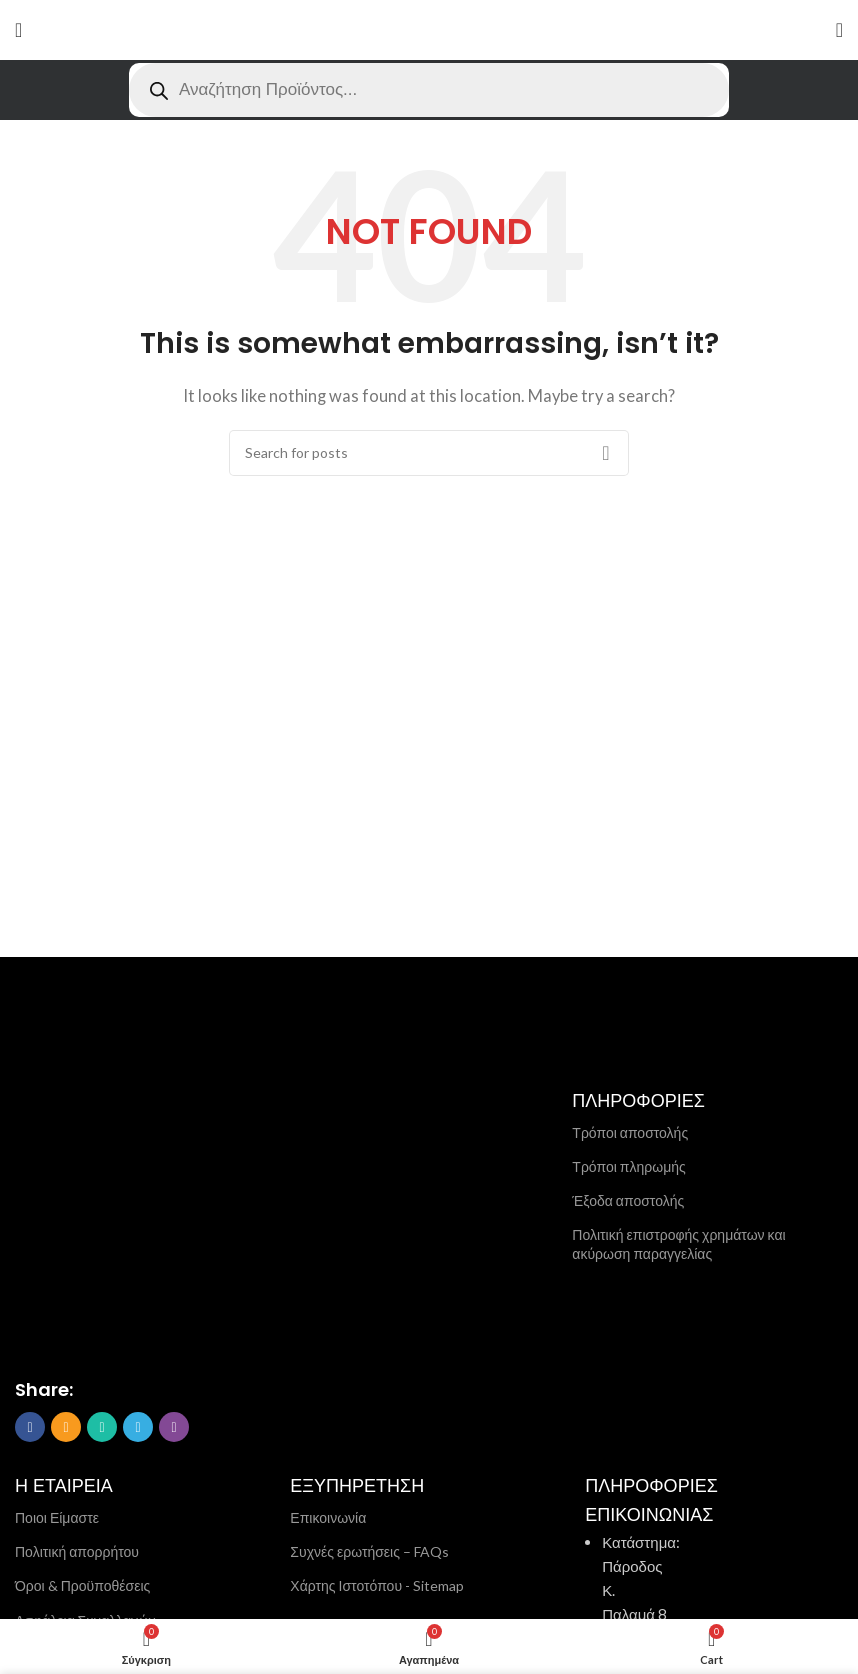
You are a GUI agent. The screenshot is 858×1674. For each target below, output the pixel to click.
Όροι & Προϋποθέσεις (82, 1585)
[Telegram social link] (138, 1427)
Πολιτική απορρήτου (77, 1551)
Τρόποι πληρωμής (628, 1166)
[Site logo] (429, 30)
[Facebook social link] (30, 1427)
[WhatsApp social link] (102, 1427)
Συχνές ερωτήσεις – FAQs (369, 1551)
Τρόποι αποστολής (630, 1132)
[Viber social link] (174, 1427)
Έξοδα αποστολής (628, 1200)
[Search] (429, 453)
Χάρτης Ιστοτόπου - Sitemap (377, 1585)
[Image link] (115, 1235)
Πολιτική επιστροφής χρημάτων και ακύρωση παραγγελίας (678, 1243)
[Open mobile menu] (18, 30)
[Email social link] (66, 1427)
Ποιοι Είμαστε (57, 1517)
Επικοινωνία (328, 1517)
